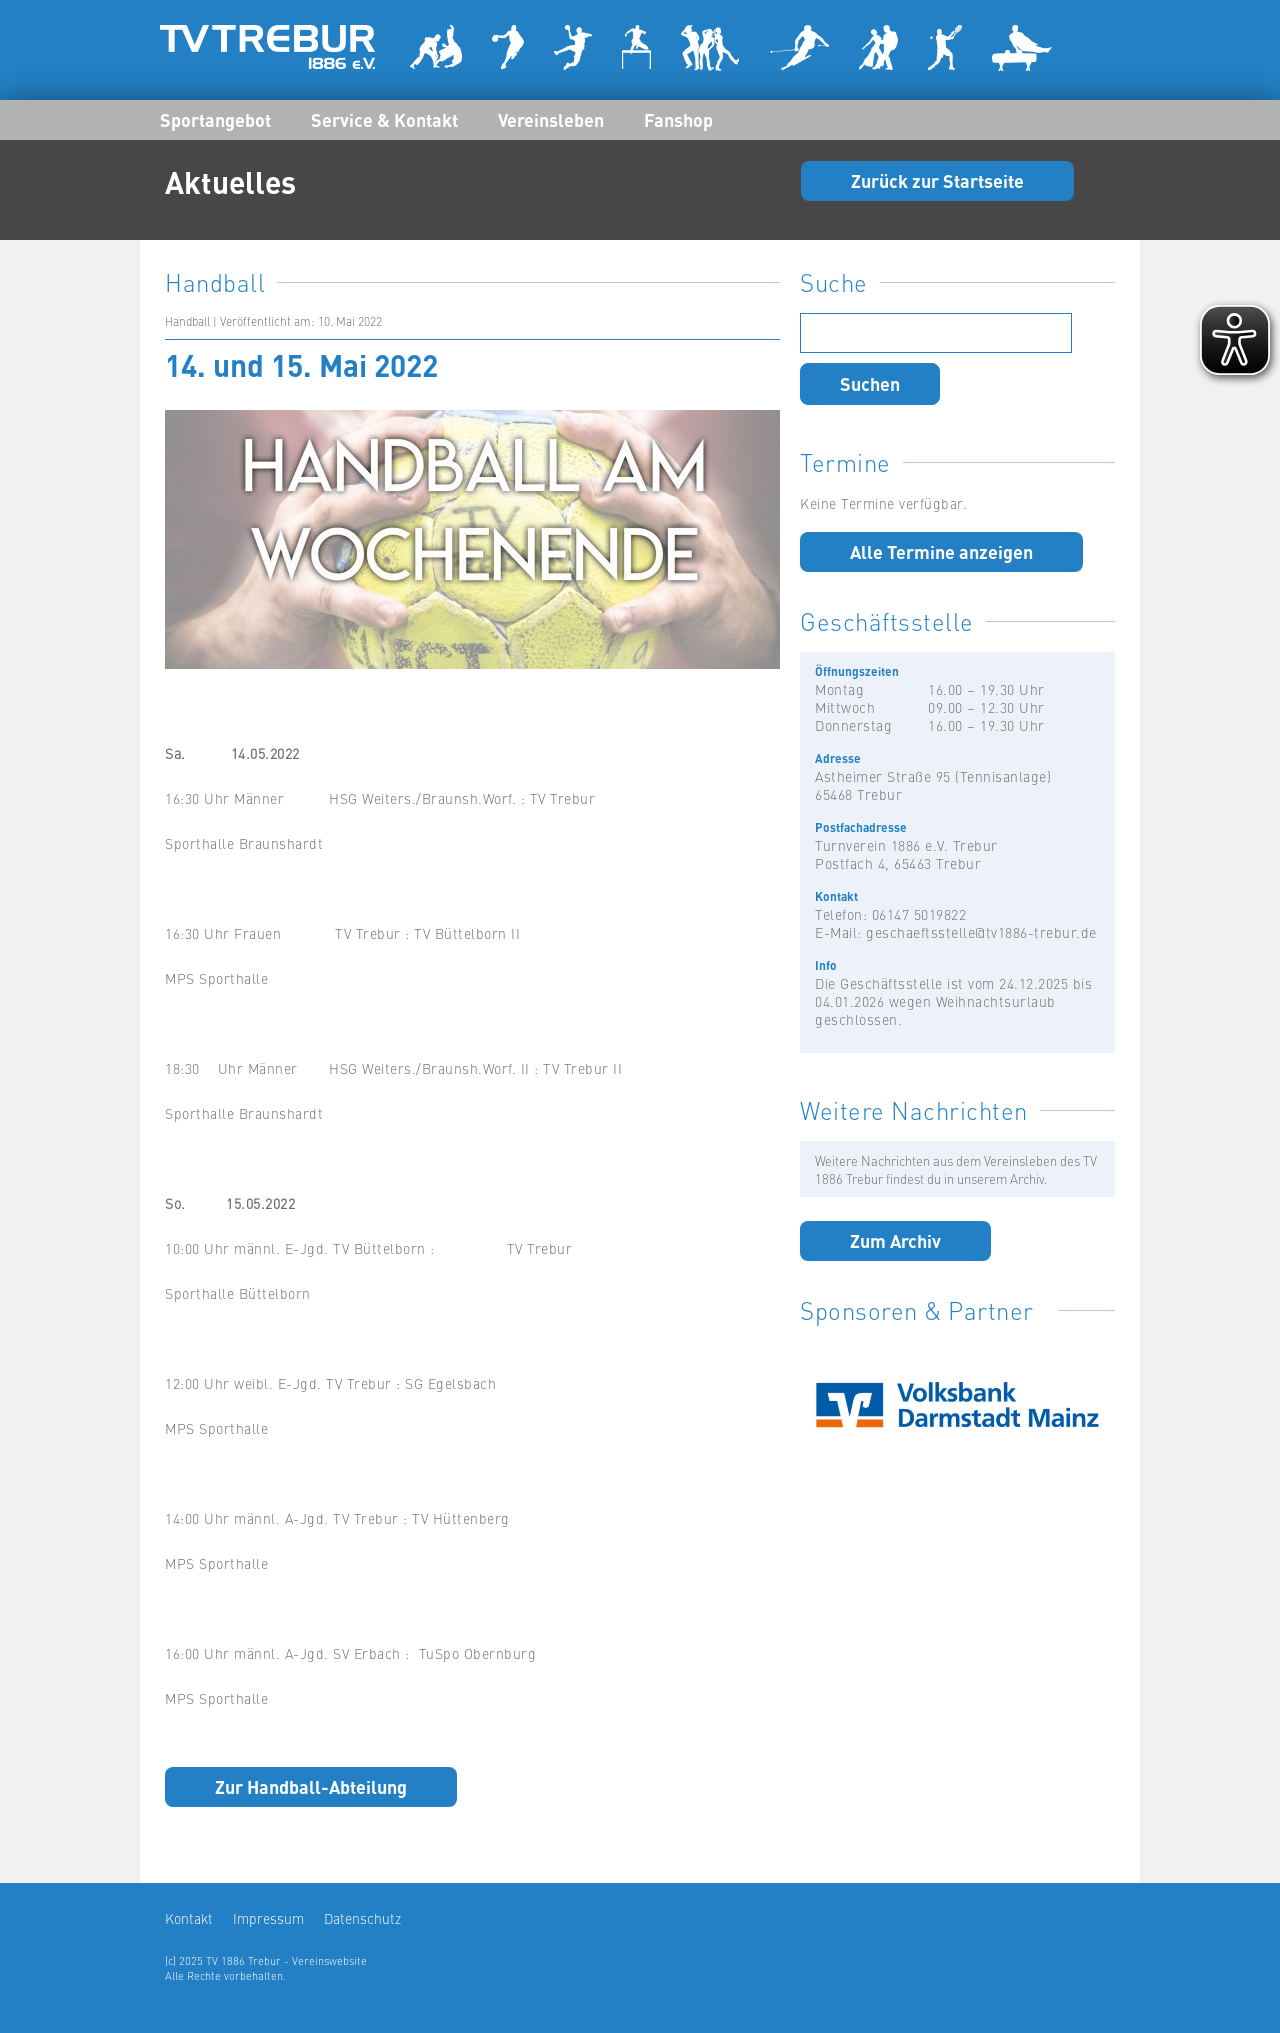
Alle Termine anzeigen (941, 551)
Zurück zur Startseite (937, 180)
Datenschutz (362, 1918)
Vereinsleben (551, 119)
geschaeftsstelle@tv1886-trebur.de (981, 932)
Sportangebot (215, 119)
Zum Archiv (895, 1240)
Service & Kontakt (384, 119)
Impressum (268, 1918)
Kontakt (189, 1918)
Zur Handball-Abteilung (311, 1786)
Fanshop (678, 119)
